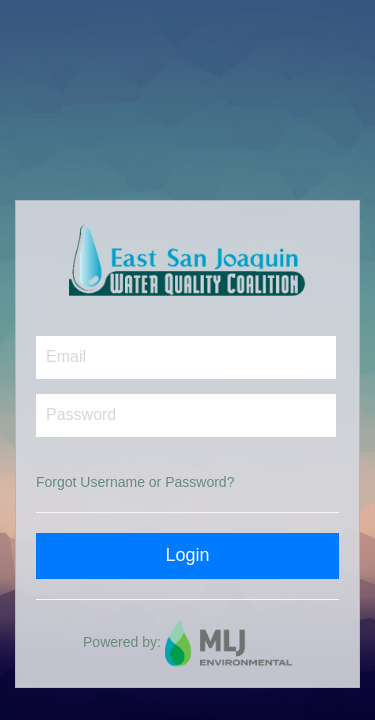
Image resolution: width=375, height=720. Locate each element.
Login (187, 555)
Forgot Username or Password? (135, 482)
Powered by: (187, 642)
